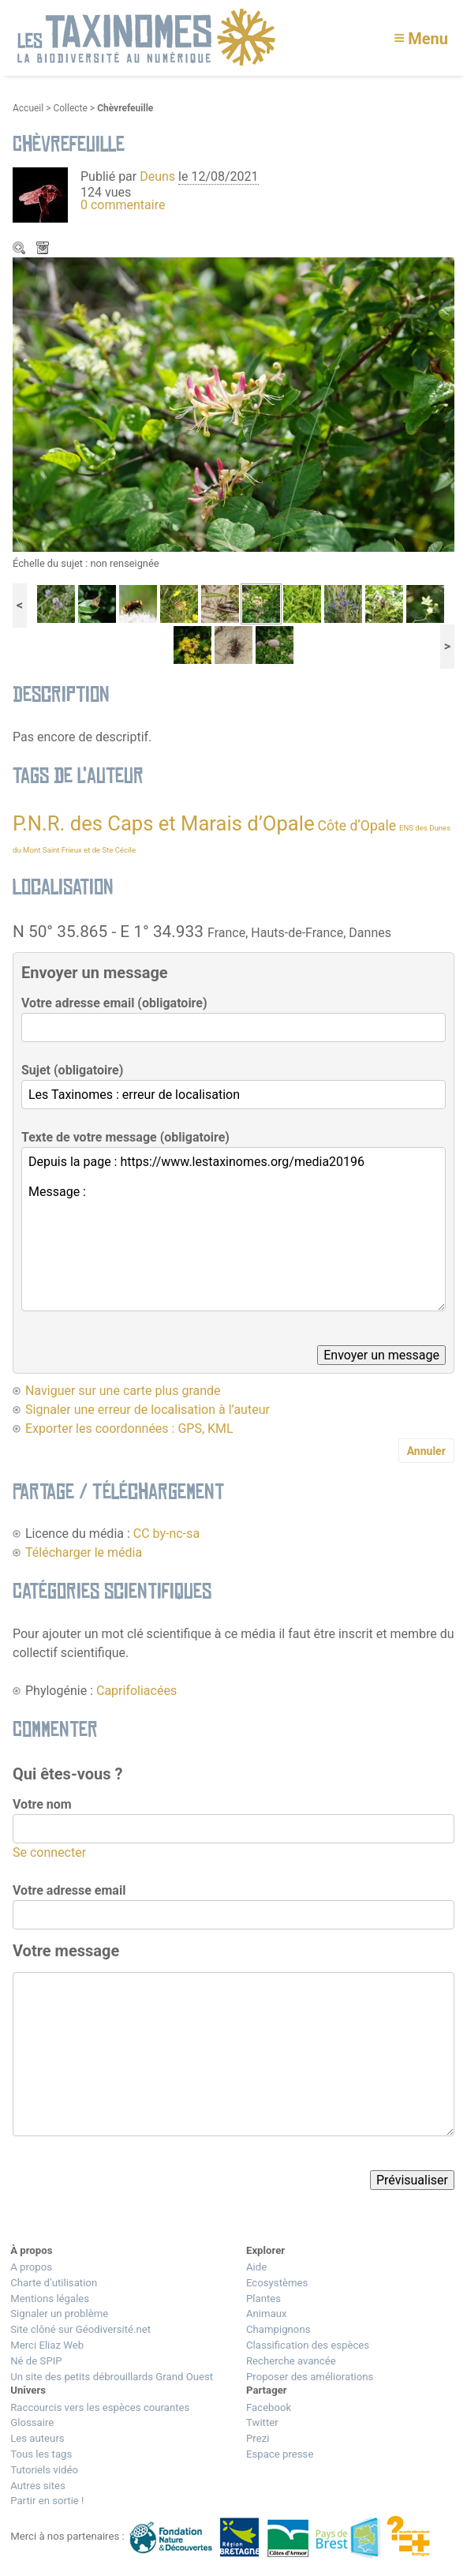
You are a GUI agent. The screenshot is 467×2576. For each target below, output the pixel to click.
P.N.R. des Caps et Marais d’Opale (163, 823)
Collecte (70, 108)
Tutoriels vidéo (44, 2470)
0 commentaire (122, 204)
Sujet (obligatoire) (72, 1070)
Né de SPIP (36, 2361)
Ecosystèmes (277, 2283)
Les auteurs (37, 2438)
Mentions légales (49, 2298)
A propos (31, 2267)
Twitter (262, 2422)
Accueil (28, 108)
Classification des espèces (307, 2345)
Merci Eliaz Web (47, 2345)
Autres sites (37, 2486)
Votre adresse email (69, 1890)
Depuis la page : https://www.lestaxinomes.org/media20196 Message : (233, 1229)
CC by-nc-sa (166, 1533)
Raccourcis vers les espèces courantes (99, 2407)
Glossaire (32, 2422)
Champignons (278, 2329)
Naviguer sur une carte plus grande (123, 1390)
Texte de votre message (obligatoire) (125, 1137)
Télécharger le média (44, 249)
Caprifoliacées (136, 1690)
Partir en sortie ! (47, 2501)
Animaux (266, 2313)
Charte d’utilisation (53, 2283)
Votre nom (42, 1804)
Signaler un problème (59, 2313)
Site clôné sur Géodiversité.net (80, 2329)
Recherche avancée (291, 2361)
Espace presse (279, 2454)
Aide (256, 2267)
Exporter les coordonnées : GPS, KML (129, 1428)
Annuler (426, 1451)
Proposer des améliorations (309, 2377)
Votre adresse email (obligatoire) (114, 1003)
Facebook (268, 2407)
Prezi (257, 2438)
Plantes (263, 2298)
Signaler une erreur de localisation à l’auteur (147, 1409)
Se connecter (49, 1852)
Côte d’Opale (356, 826)
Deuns (157, 176)
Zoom (20, 249)
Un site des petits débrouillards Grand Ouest (111, 2377)
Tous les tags (41, 2454)
